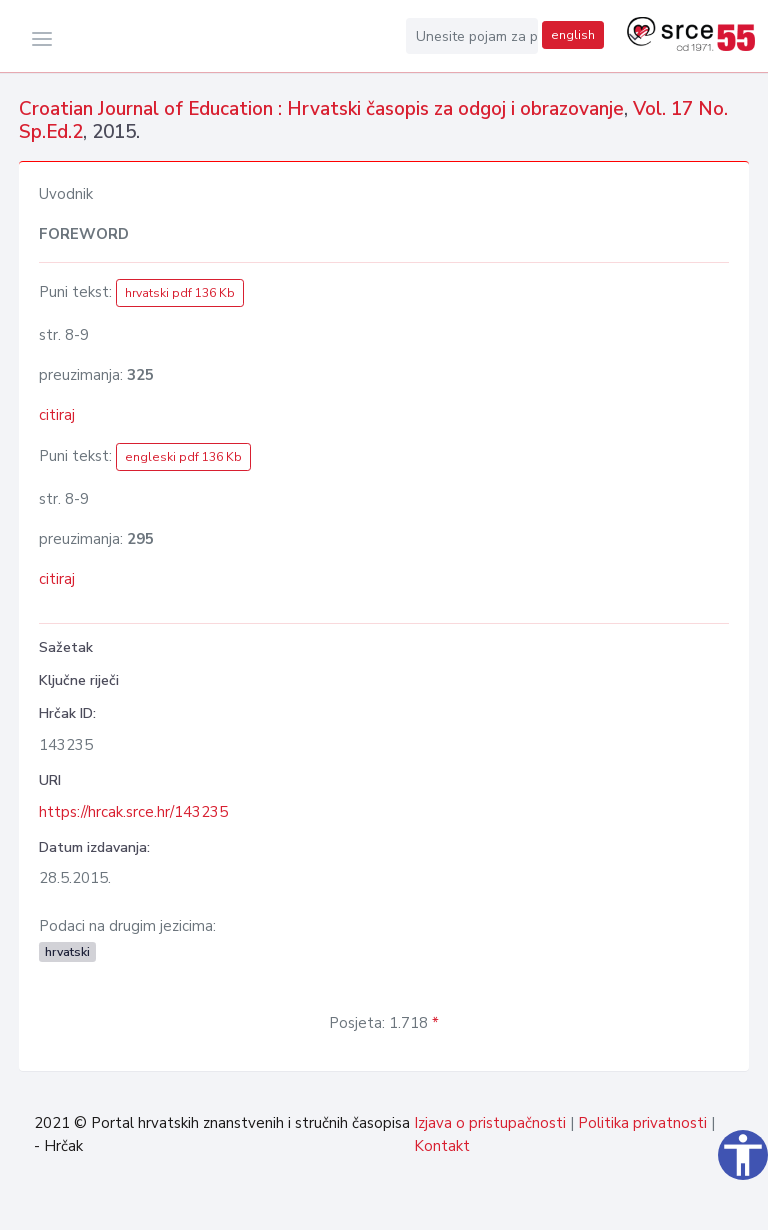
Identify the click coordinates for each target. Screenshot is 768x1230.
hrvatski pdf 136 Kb (180, 293)
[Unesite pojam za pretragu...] (472, 36)
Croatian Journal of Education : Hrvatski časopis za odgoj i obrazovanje (321, 109)
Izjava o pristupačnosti (490, 1123)
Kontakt (442, 1146)
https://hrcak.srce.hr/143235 (133, 812)
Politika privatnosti (642, 1123)
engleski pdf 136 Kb (183, 457)
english (573, 35)
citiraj (57, 415)
